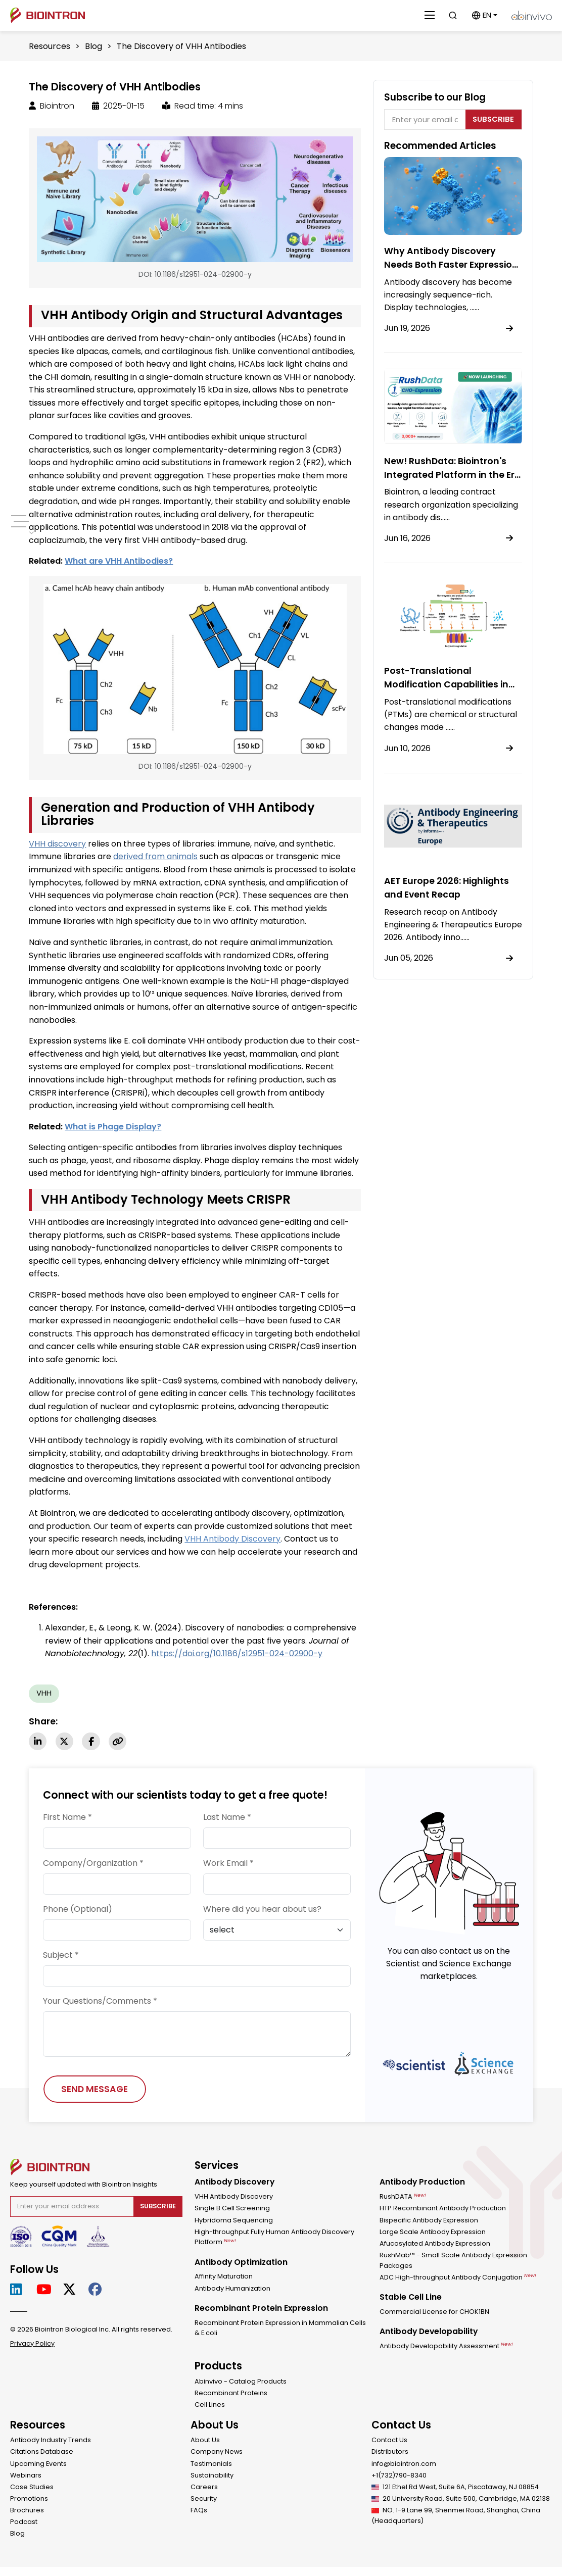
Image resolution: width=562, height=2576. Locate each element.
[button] (484, 15)
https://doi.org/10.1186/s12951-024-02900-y (236, 1653)
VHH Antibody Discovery (234, 2197)
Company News (217, 2453)
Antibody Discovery (234, 2183)
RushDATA (403, 2197)
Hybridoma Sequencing (234, 2221)
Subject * (61, 1955)
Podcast (23, 2522)
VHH (44, 1693)
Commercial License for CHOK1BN (434, 2312)
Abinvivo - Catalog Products (241, 2382)
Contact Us (389, 2441)
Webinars (26, 2476)
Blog (93, 46)
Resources (49, 46)
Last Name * (227, 1817)
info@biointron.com (403, 2464)
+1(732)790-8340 (399, 2476)
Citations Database (41, 2453)
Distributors (389, 2453)
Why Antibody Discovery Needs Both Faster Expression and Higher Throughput (451, 264)
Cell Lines (210, 2405)
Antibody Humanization (233, 2289)
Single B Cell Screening (232, 2209)
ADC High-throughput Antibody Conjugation (458, 2278)
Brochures (27, 2511)
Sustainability (212, 2476)
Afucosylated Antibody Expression (435, 2244)
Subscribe (493, 119)
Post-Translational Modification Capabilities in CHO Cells (448, 684)
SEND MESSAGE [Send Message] (95, 2090)
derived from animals (155, 856)
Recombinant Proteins (231, 2394)
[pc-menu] (18, 521)
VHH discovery (57, 844)
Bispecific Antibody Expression (429, 2221)
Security (204, 2499)
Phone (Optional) (77, 1909)
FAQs (199, 2511)
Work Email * (228, 1863)
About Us (205, 2441)
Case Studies (32, 2488)
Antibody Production (422, 2183)
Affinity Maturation (224, 2277)
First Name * (67, 1817)
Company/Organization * (93, 1863)
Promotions (29, 2499)
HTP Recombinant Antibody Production (443, 2209)
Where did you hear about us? (262, 1909)
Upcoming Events (38, 2464)
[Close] (430, 15)
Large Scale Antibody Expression (433, 2232)
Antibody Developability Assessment (446, 2347)
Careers (204, 2488)
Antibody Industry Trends (50, 2441)
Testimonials (211, 2464)
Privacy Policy (32, 2345)
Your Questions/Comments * (100, 2001)
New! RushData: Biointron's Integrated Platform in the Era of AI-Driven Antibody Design (452, 474)
